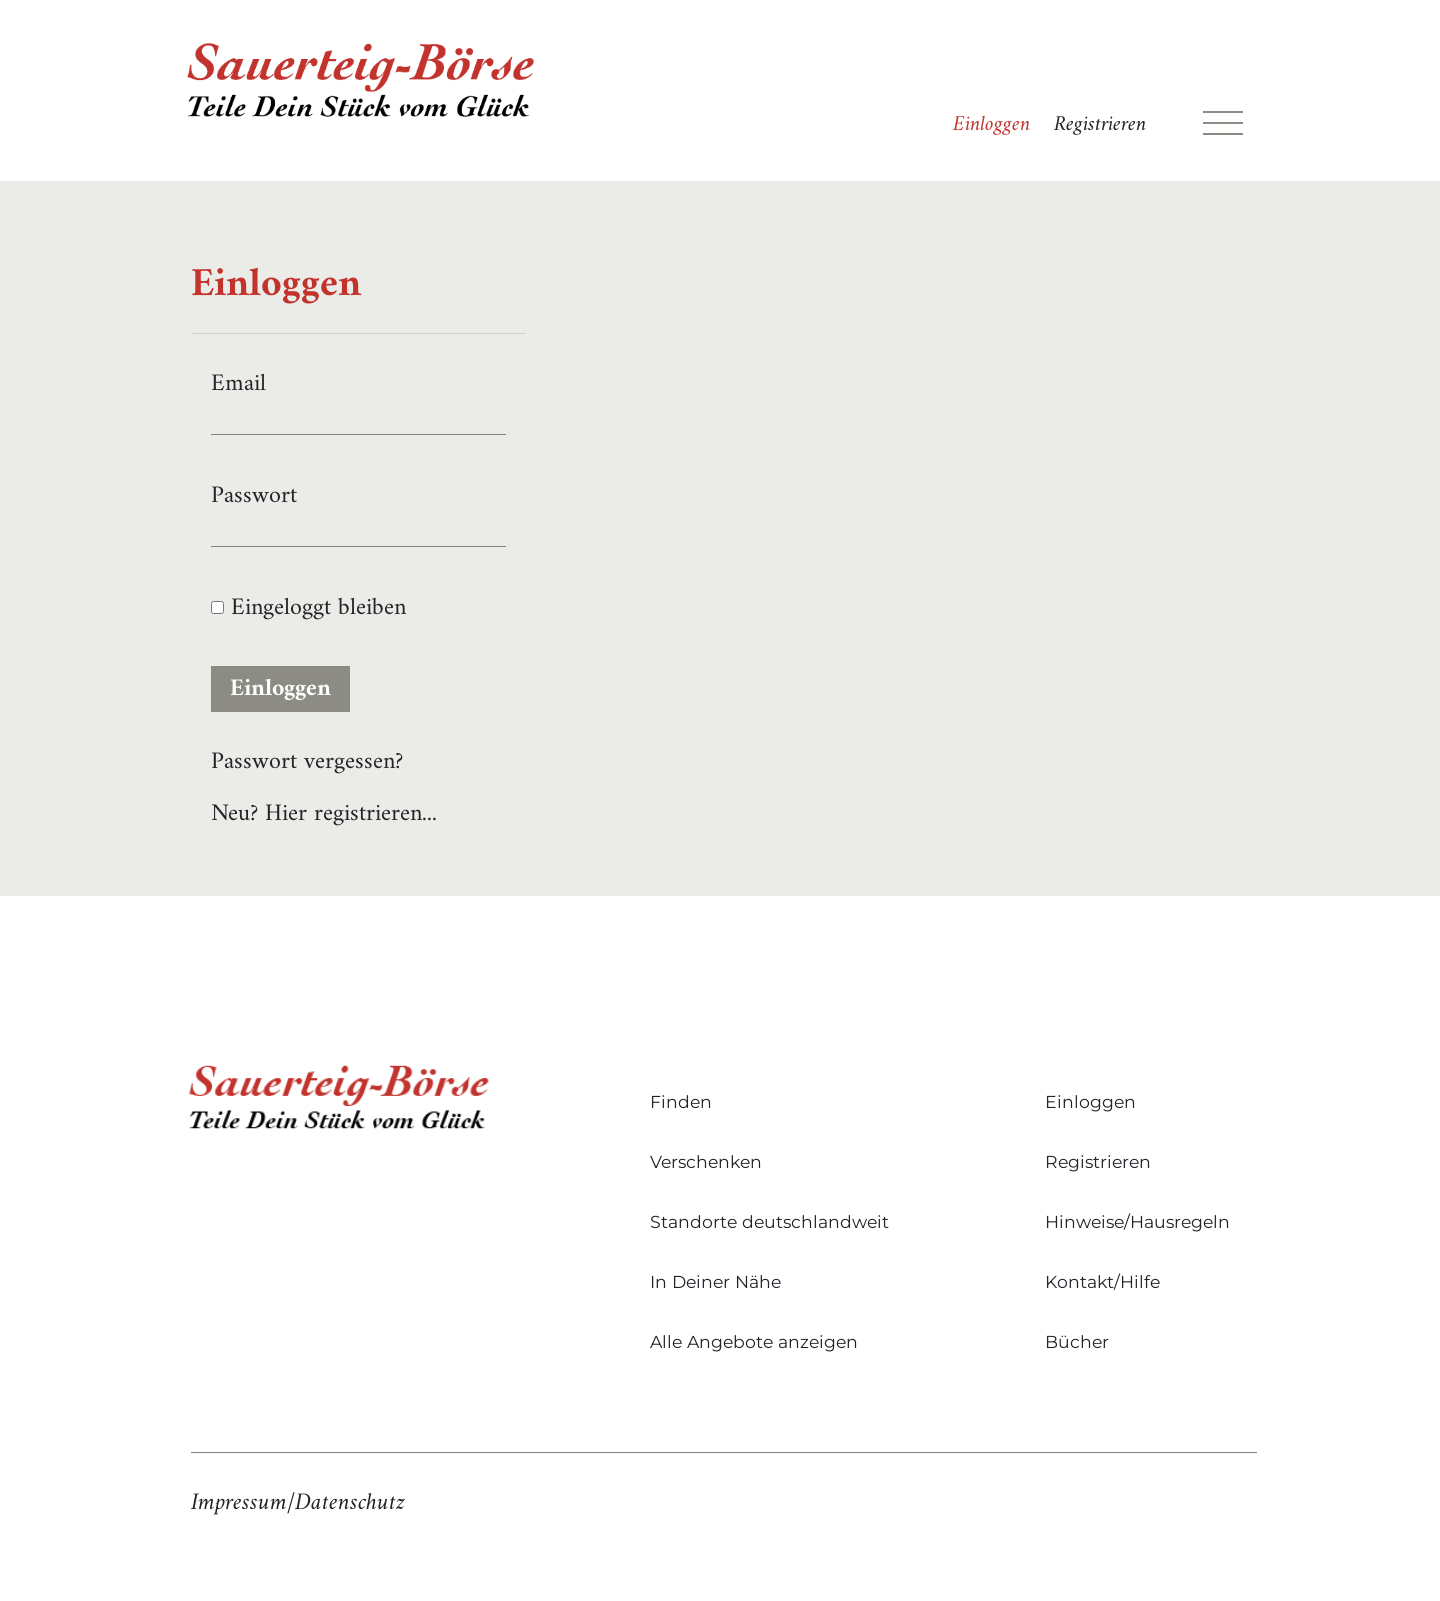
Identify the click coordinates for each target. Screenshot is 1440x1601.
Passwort (254, 496)
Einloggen (991, 125)
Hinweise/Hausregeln (1137, 1221)
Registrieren (1100, 125)
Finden (681, 1101)
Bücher (1077, 1341)
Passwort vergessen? (307, 762)
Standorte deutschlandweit (769, 1221)
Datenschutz (350, 1503)
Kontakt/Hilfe (1102, 1281)
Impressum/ (243, 1503)
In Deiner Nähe (715, 1281)
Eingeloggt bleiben (308, 608)
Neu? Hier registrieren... (324, 814)
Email (238, 384)
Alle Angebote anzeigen (754, 1341)
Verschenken (706, 1161)
